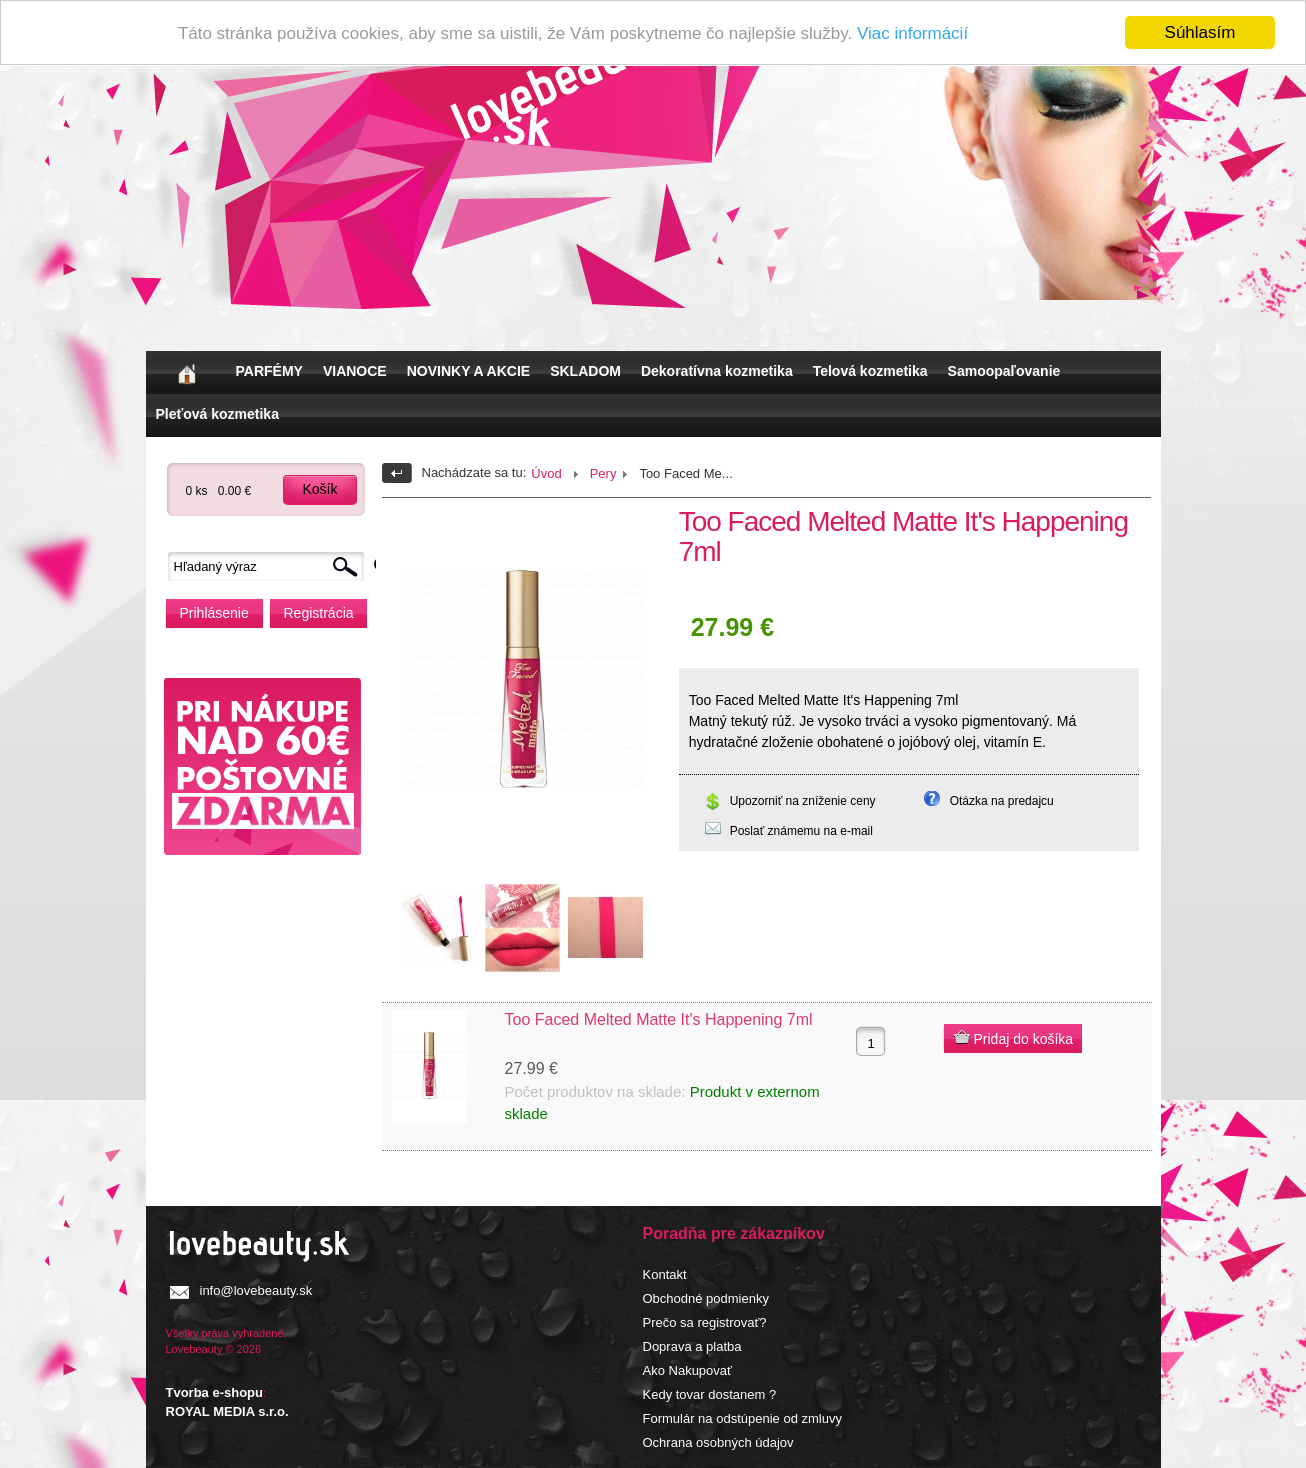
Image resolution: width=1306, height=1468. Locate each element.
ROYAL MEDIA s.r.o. (227, 1411)
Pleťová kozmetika (217, 414)
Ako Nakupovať (687, 1370)
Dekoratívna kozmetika (717, 371)
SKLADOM (585, 371)
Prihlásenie (214, 613)
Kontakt (665, 1274)
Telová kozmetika (870, 371)
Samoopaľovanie (1004, 371)
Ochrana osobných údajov (718, 1442)
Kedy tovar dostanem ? (710, 1394)
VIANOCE (355, 371)
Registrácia (319, 613)
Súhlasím (1200, 32)
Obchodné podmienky (706, 1298)
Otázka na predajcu (1002, 801)
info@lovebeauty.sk (256, 1290)
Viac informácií (912, 32)
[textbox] (271, 566)
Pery (603, 473)
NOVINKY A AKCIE (468, 371)
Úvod (546, 473)
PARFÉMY (269, 371)
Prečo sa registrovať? (705, 1322)
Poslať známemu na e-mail (801, 831)
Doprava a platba (692, 1346)
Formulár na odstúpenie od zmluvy (742, 1418)
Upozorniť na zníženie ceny (803, 801)
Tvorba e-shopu (215, 1391)
